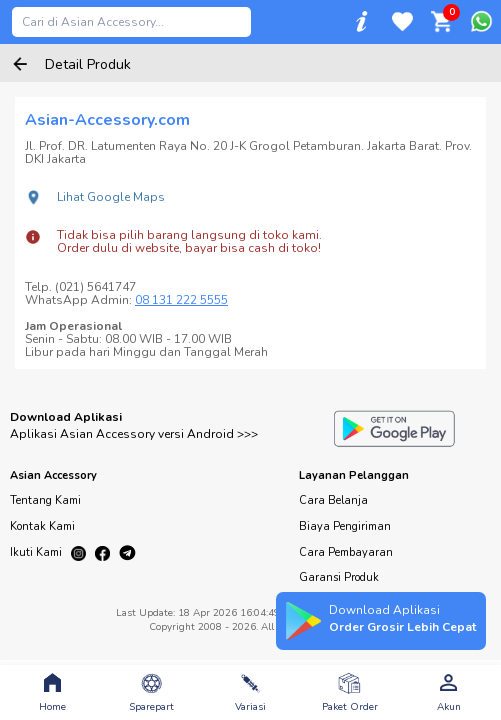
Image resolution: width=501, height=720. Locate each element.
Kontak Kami (42, 526)
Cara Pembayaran (346, 552)
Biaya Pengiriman (345, 526)
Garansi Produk (339, 577)
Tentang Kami (45, 500)
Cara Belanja (333, 500)
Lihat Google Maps (111, 197)
